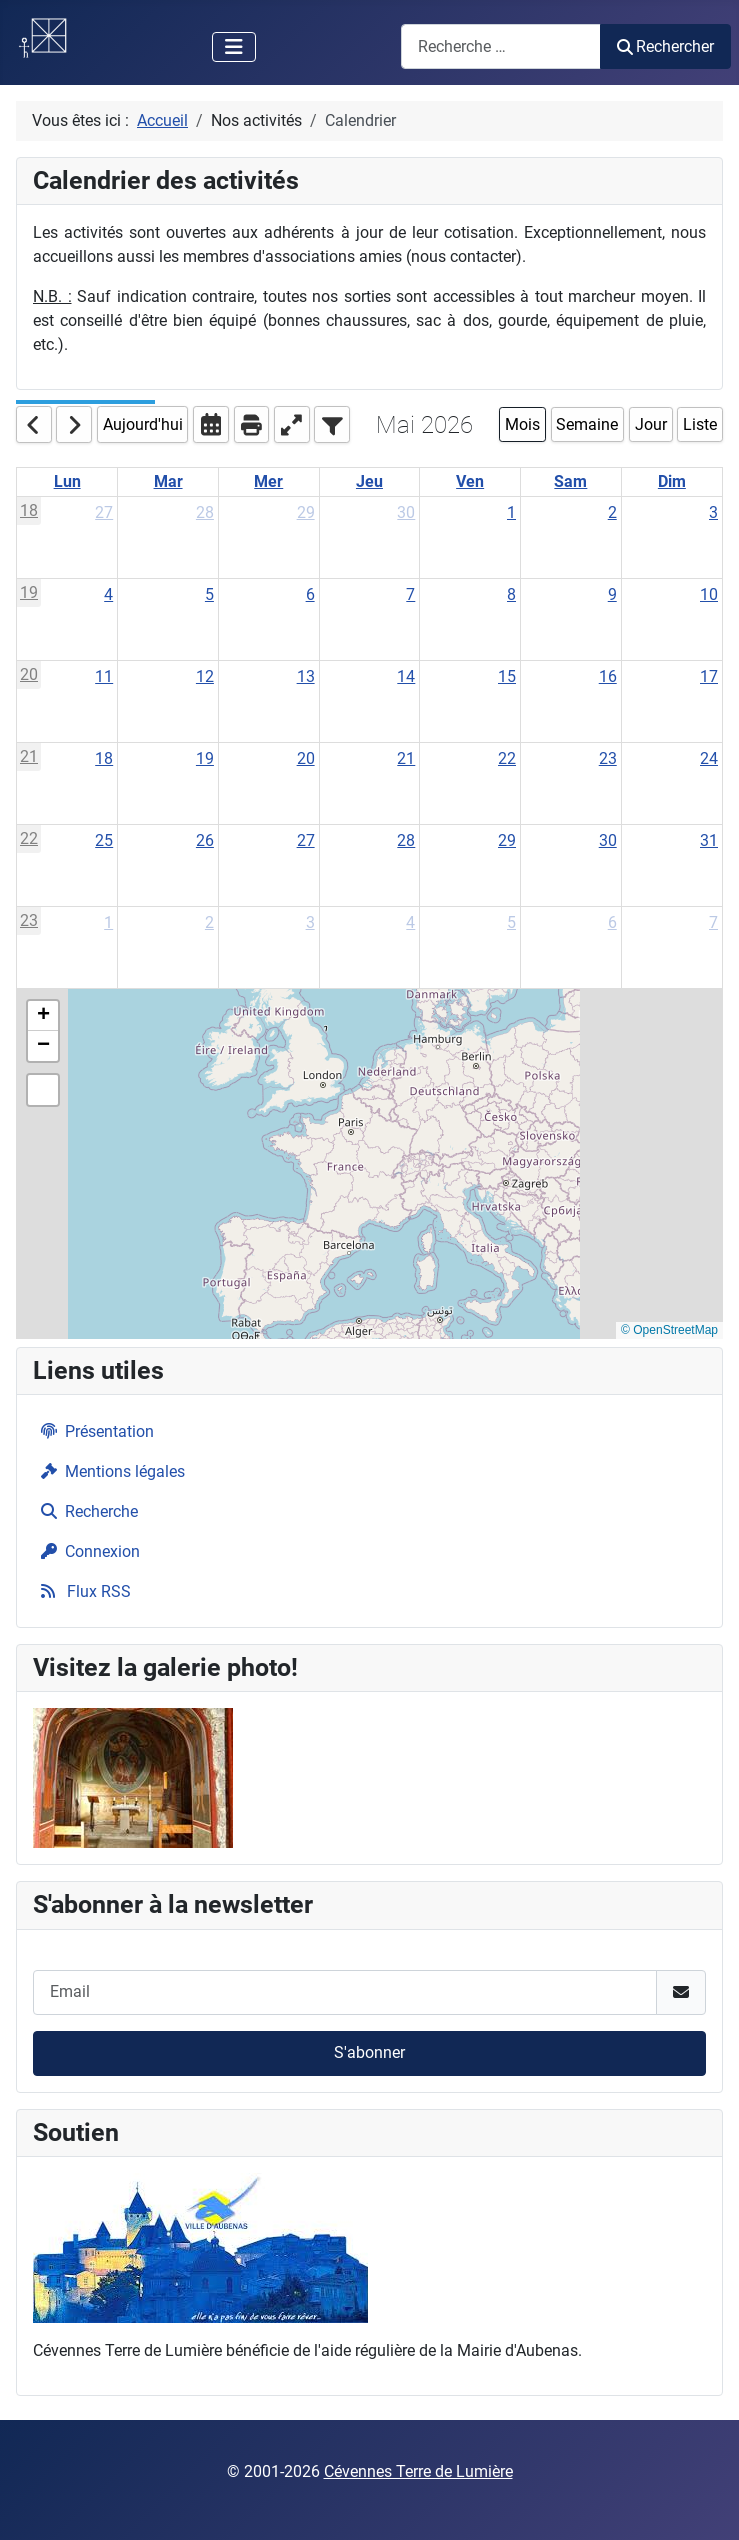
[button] (43, 1016)
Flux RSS (82, 1591)
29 (306, 512)
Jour (651, 424)
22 (507, 758)
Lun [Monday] (67, 481)
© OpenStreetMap (669, 1330)
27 (104, 512)
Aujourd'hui (143, 424)
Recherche (85, 1511)
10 (709, 594)
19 (29, 592)
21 (29, 756)
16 (608, 676)
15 (507, 676)
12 (205, 676)
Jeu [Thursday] (369, 481)
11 (104, 676)
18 (29, 510)
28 (205, 512)
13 (306, 676)
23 (608, 758)
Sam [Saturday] (570, 481)
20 (29, 674)
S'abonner (369, 2052)
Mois (522, 424)
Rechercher (665, 46)
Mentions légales (109, 1471)
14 (406, 676)
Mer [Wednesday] (268, 481)
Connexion (86, 1551)
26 (205, 840)
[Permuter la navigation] (234, 47)
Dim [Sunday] (672, 481)
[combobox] (501, 46)
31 (709, 840)
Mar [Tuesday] (168, 481)
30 (406, 512)
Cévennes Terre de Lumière (418, 2471)
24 (709, 758)
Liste (700, 424)
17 (709, 676)
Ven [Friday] (470, 481)
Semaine (587, 424)
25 (104, 840)
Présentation (93, 1431)
